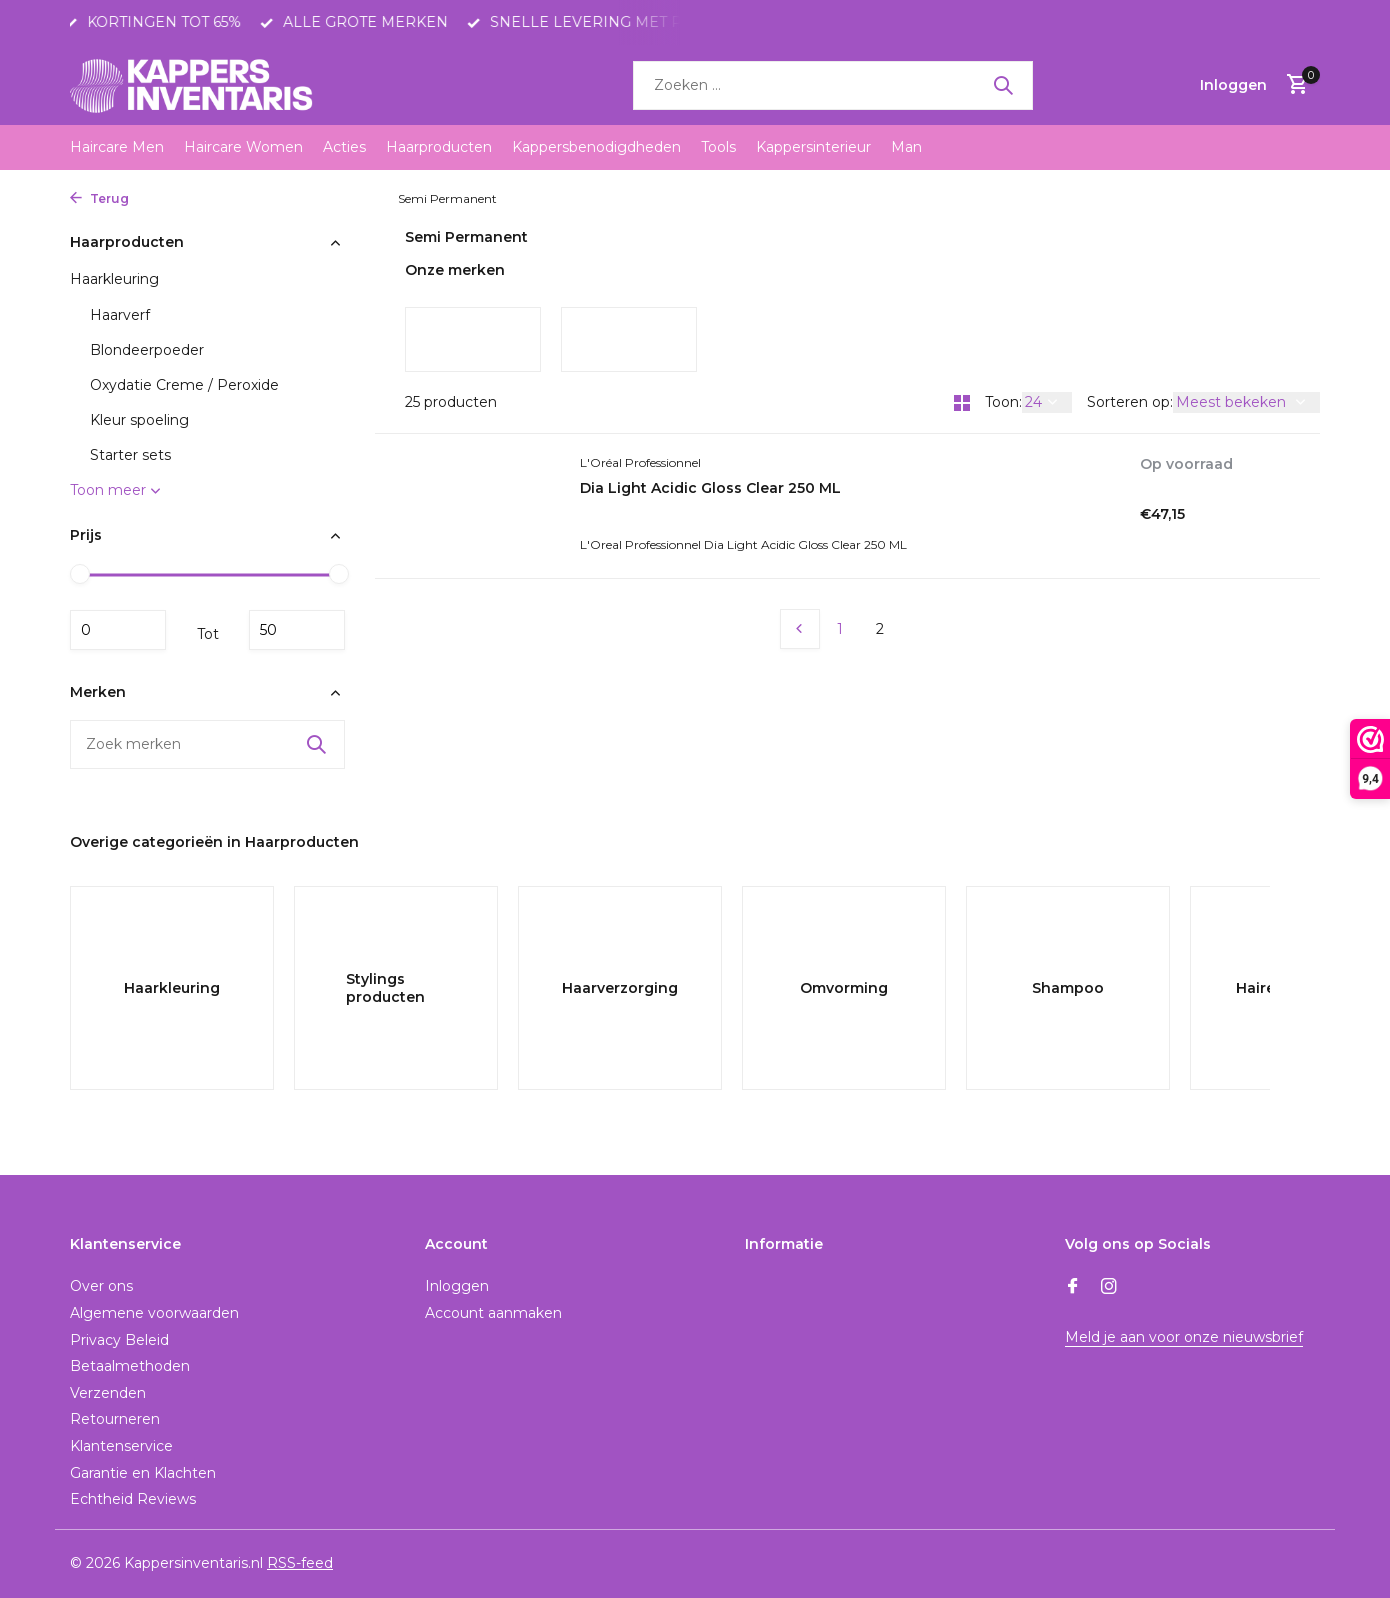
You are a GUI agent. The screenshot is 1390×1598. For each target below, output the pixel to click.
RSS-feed (300, 1563)
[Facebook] (1073, 1288)
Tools (718, 147)
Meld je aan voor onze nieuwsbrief (1184, 1337)
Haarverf (120, 315)
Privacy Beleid (119, 1340)
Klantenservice (121, 1446)
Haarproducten (439, 147)
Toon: (1003, 402)
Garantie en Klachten (143, 1473)
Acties (344, 147)
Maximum (297, 630)
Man (906, 147)
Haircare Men (117, 147)
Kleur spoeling (139, 420)
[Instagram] (1109, 1288)
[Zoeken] (833, 85)
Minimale (118, 630)
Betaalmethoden (130, 1366)
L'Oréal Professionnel (640, 462)
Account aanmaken (493, 1313)
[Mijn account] (1233, 85)
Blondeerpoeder (147, 350)
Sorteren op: (1130, 402)
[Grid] (962, 403)
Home (163, 198)
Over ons (101, 1286)
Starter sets (130, 455)
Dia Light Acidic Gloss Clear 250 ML (710, 488)
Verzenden (108, 1393)
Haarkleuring (347, 198)
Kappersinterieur (813, 147)
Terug (99, 198)
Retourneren (115, 1419)
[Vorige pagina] (800, 629)
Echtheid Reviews (133, 1499)
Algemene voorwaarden (154, 1313)
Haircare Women (243, 147)
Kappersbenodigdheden (596, 147)
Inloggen (457, 1286)
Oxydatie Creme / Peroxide (184, 385)
